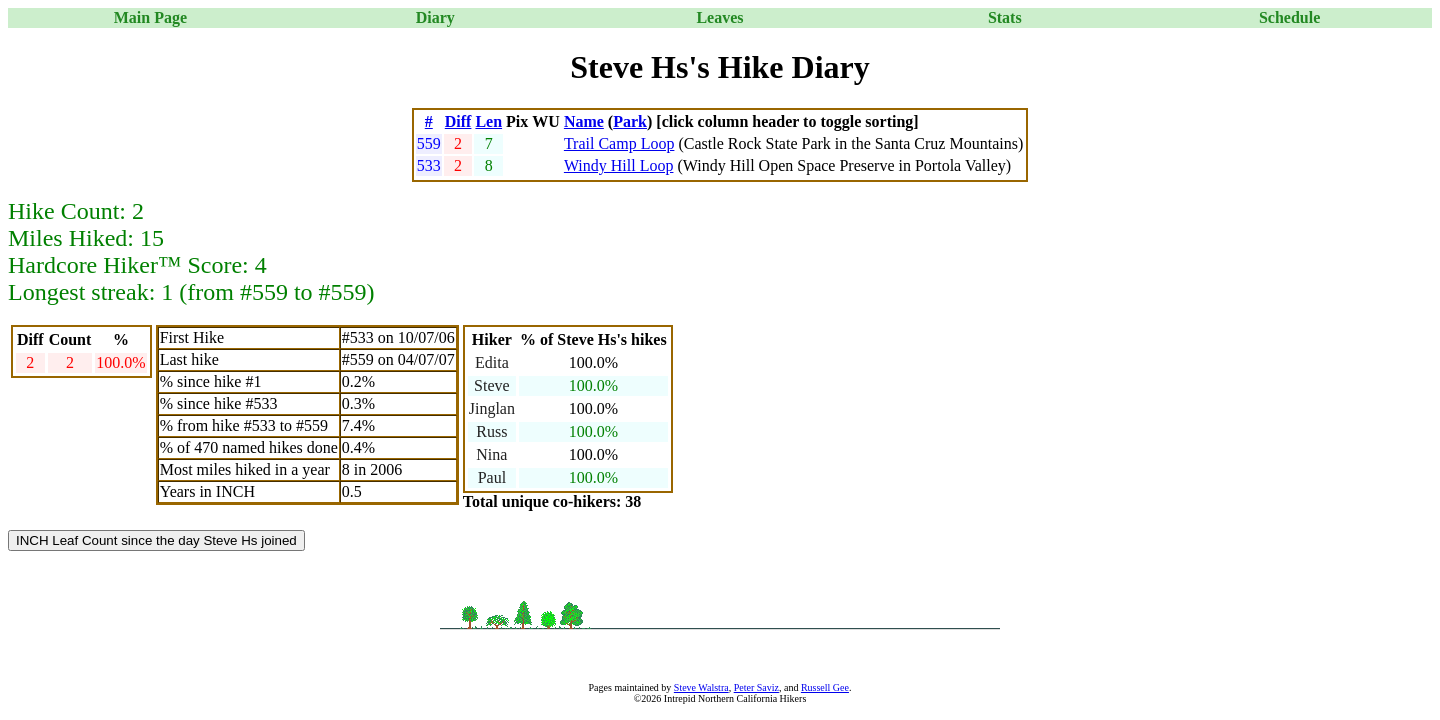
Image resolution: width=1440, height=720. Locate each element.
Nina (491, 454)
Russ (491, 431)
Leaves (719, 17)
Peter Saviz (756, 687)
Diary (435, 17)
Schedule (1289, 17)
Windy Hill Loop (619, 165)
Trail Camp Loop (619, 143)
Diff (458, 121)
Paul (492, 477)
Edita (492, 362)
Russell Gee (825, 687)
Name (584, 121)
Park (630, 121)
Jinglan (492, 408)
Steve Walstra (701, 687)
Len (488, 121)
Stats (1005, 17)
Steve (492, 385)
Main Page (150, 17)
